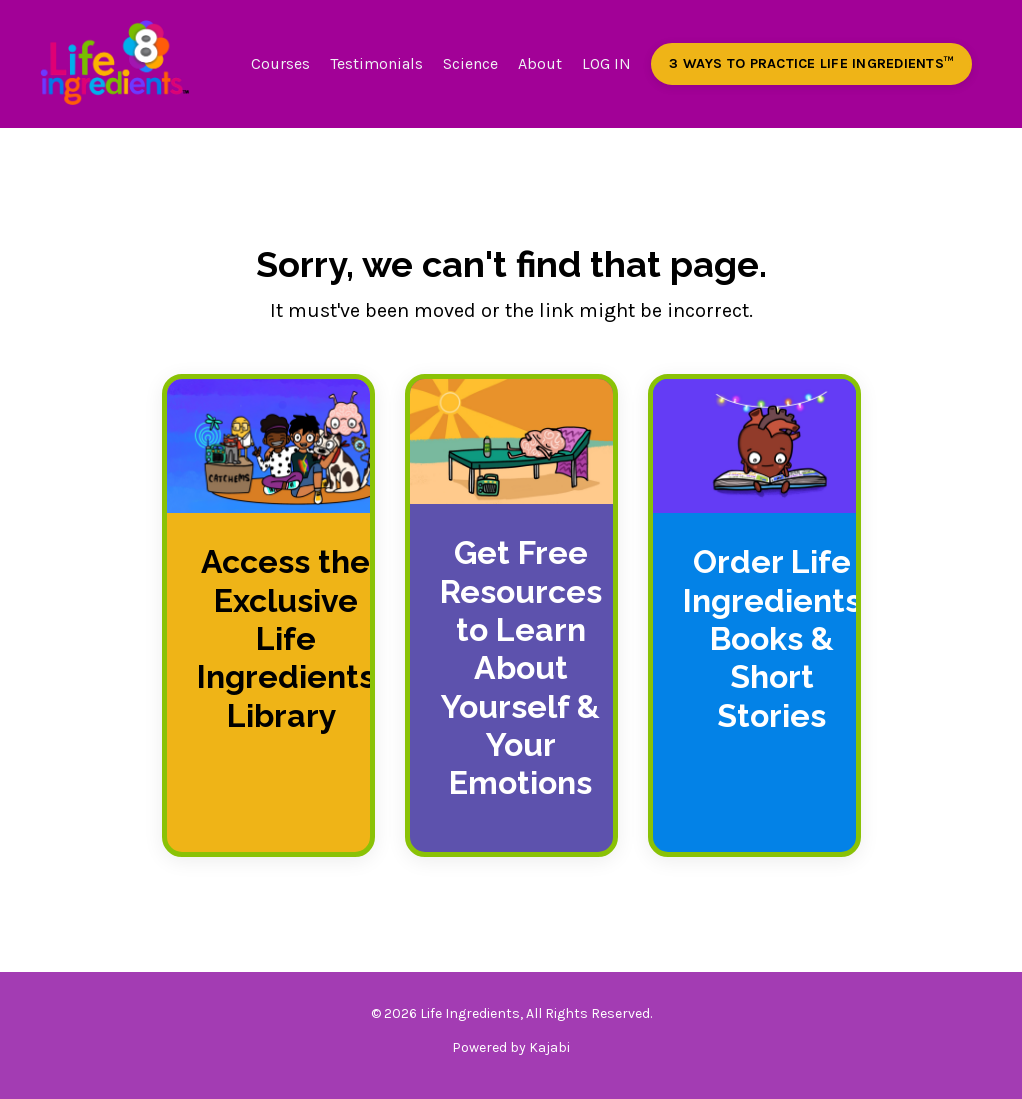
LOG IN (606, 63)
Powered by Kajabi (511, 1047)
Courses (280, 63)
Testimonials (376, 63)
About (540, 63)
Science (470, 63)
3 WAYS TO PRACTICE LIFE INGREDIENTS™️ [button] (811, 63)
